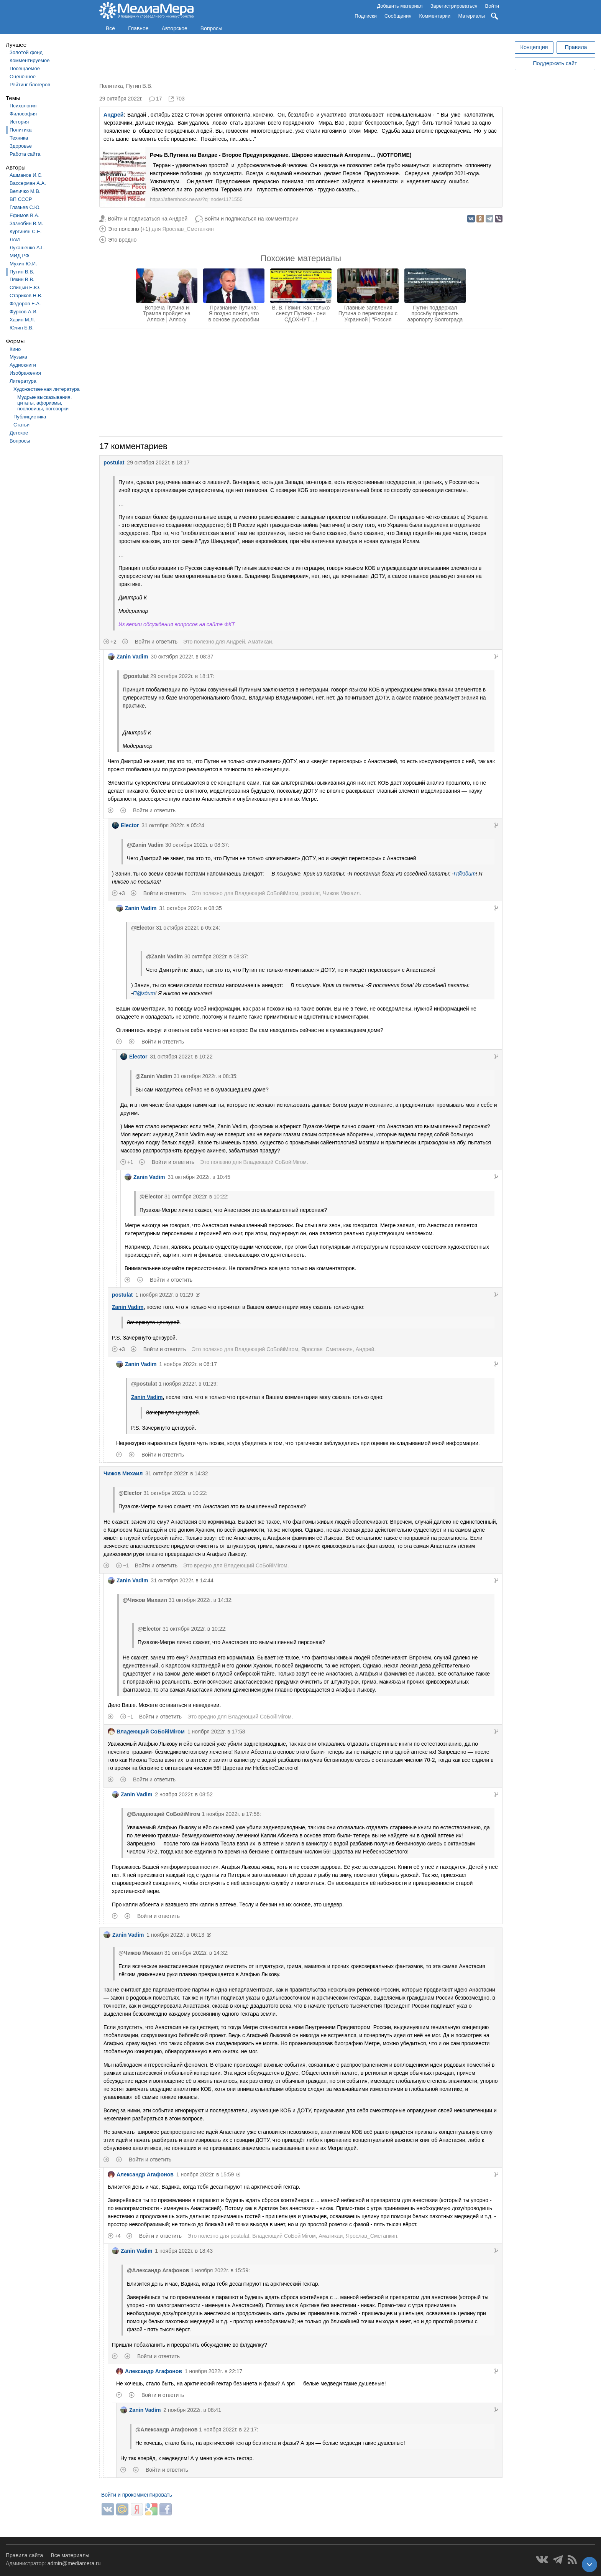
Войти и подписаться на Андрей (147, 219)
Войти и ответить (156, 642)
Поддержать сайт (555, 63)
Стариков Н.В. (26, 295)
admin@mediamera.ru (74, 2563)
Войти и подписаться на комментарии (251, 219)
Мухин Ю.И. (23, 264)
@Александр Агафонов (158, 2270)
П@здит (464, 874)
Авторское (174, 28)
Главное (138, 28)
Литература (23, 381)
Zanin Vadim (128, 656)
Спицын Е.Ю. (25, 287)
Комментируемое (29, 60)
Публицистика (29, 417)
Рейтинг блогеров (30, 84)
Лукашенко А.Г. (27, 247)
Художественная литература (46, 389)
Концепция (534, 47)
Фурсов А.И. (24, 311)
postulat (113, 462)
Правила (576, 47)
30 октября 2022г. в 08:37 (182, 656)
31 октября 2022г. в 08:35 (190, 908)
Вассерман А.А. (28, 183)
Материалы (471, 16)
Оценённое (23, 76)
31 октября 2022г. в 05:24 (172, 825)
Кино (15, 349)
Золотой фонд (26, 52)
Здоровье (21, 146)
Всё (110, 28)
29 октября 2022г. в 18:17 (158, 462)
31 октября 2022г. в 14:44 (182, 1580)
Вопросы (211, 28)
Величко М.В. (25, 191)
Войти (492, 6)
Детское (19, 433)
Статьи (21, 425)
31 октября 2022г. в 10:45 (198, 1177)
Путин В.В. (22, 272)
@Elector (142, 928)
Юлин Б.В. (22, 328)
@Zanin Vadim (145, 845)
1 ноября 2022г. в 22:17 (214, 2371)
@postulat (136, 676)
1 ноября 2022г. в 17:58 (216, 1731)
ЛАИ (15, 239)
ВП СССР (21, 199)
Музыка (18, 357)
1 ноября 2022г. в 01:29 (164, 1295)
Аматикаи (260, 642)
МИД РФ (19, 255)
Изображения (25, 373)
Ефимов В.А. (24, 215)
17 (159, 98)
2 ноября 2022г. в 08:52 (184, 1794)
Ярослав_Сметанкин (187, 229)
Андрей (113, 115)
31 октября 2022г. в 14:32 (176, 1473)
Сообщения (398, 16)
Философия (23, 114)
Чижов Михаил (341, 893)
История (19, 122)
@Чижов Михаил (145, 1600)
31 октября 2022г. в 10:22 (181, 1056)
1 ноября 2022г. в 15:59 (205, 2174)
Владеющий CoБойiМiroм (266, 893)
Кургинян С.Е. (25, 231)
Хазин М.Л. (22, 320)
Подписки (366, 16)
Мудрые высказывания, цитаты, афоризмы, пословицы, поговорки (44, 403)
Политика (21, 130)
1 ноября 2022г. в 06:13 (175, 1935)
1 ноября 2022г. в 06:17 (188, 1364)
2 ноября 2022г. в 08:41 (192, 2410)
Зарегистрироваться (454, 6)
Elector (125, 825)
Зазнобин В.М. (26, 223)
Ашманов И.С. (26, 175)
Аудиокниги (23, 365)
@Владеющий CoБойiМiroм (163, 1814)
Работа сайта (25, 154)
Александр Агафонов (141, 2174)
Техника (19, 138)
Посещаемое (25, 68)
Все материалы (70, 2555)
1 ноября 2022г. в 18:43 (184, 2251)
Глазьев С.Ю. (25, 207)
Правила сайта (24, 2555)
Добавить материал (399, 6)
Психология (23, 106)
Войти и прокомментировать (136, 2495)
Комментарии (435, 16)
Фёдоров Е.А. (25, 303)
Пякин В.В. (22, 279)
